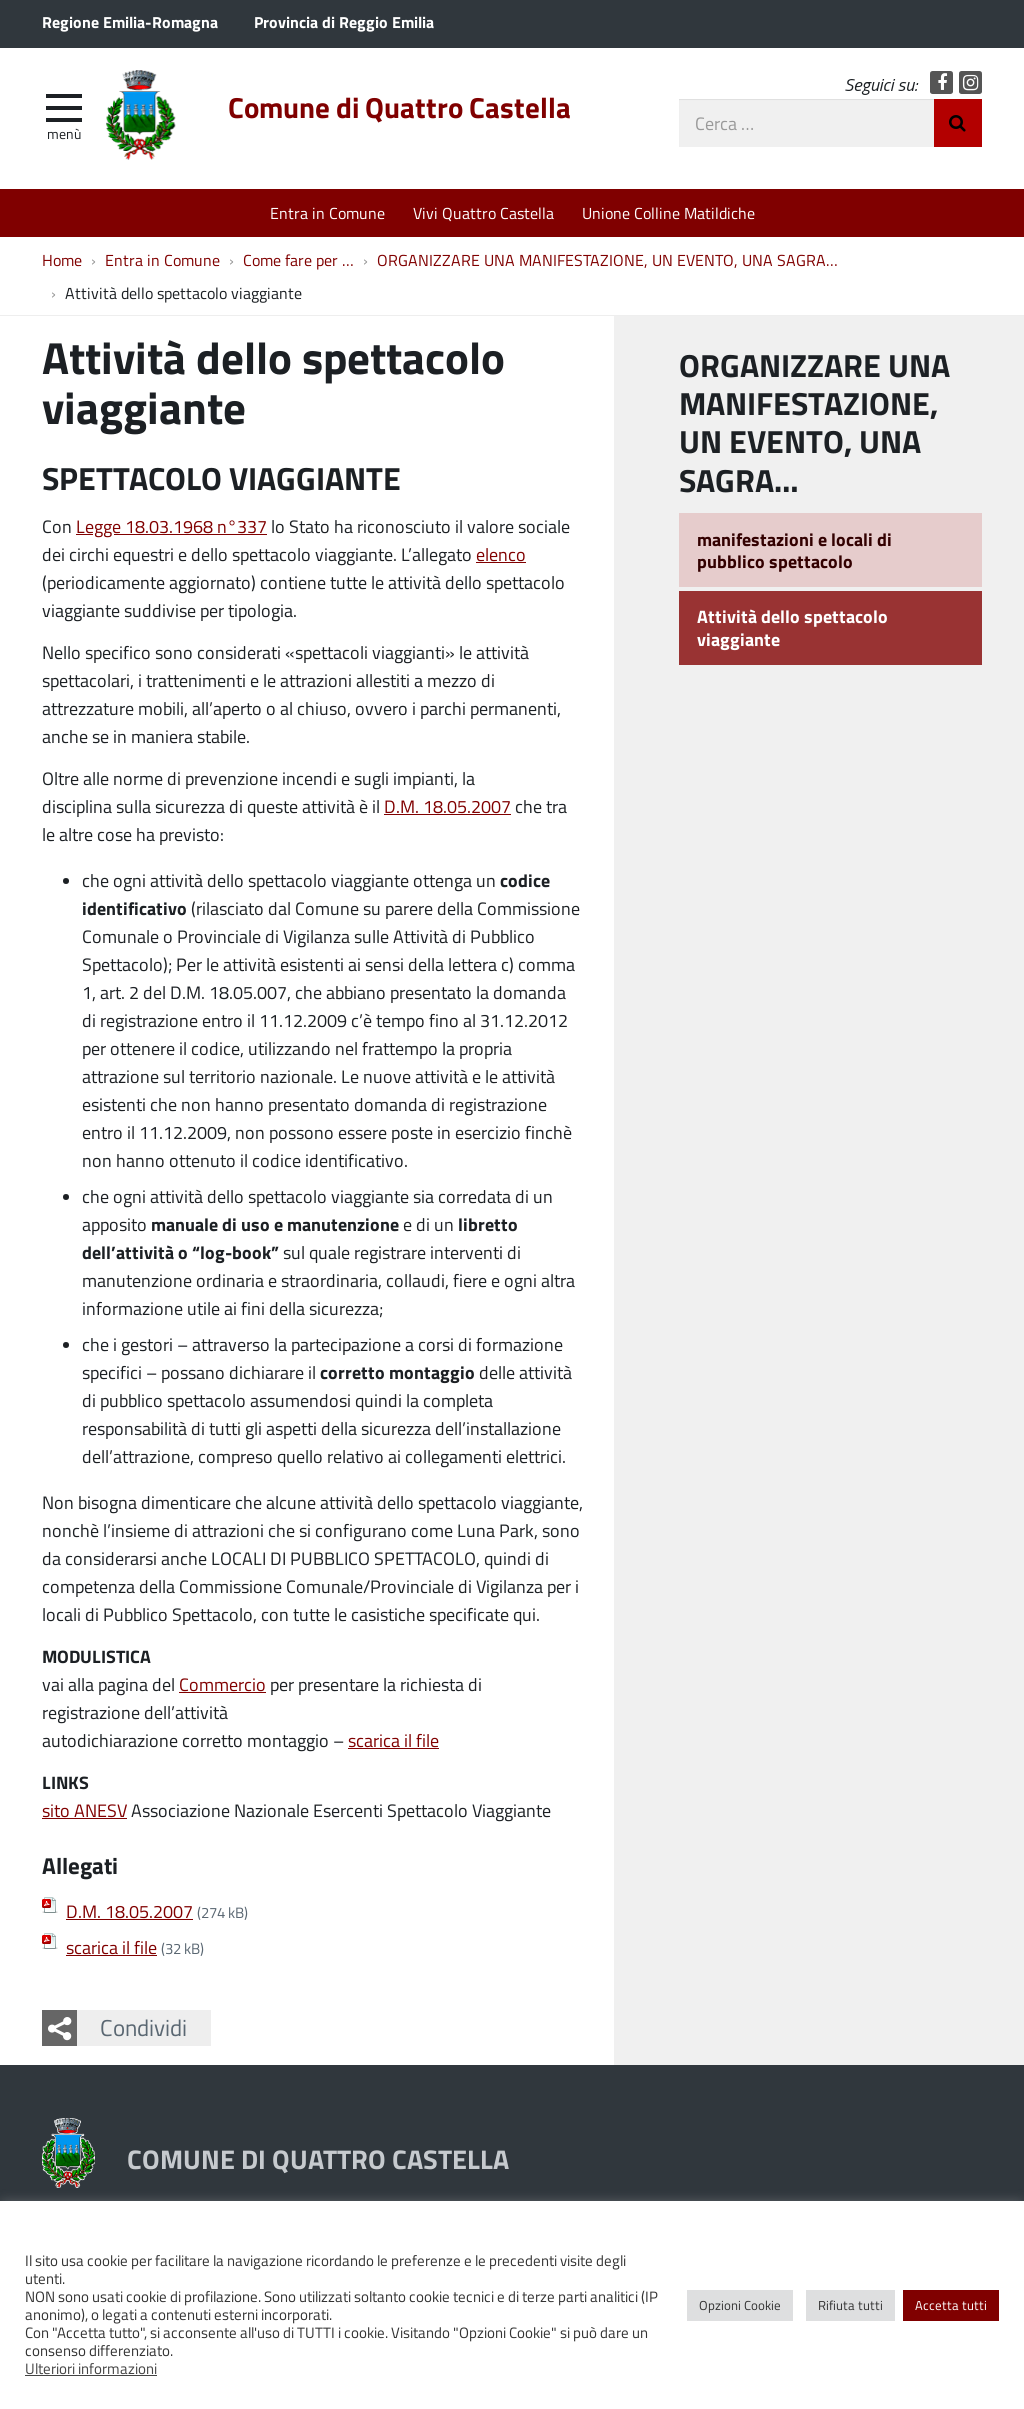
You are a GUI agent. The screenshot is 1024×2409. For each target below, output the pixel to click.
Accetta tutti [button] (951, 2305)
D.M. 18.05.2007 (447, 806)
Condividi (143, 2027)
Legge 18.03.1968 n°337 (171, 526)
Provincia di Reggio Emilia (344, 21)
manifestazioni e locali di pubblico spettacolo (794, 550)
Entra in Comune (327, 212)
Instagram (970, 82)
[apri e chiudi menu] (64, 106)
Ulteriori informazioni (91, 2368)
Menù (64, 133)
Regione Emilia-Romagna (130, 21)
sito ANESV (84, 1810)
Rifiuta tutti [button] (850, 2305)
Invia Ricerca (958, 123)
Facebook (941, 82)
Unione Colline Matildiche (668, 212)
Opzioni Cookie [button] (740, 2305)
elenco (501, 554)
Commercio (222, 1684)
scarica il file (393, 1740)
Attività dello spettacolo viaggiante (792, 627)
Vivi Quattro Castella (483, 212)
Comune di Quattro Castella (399, 107)
